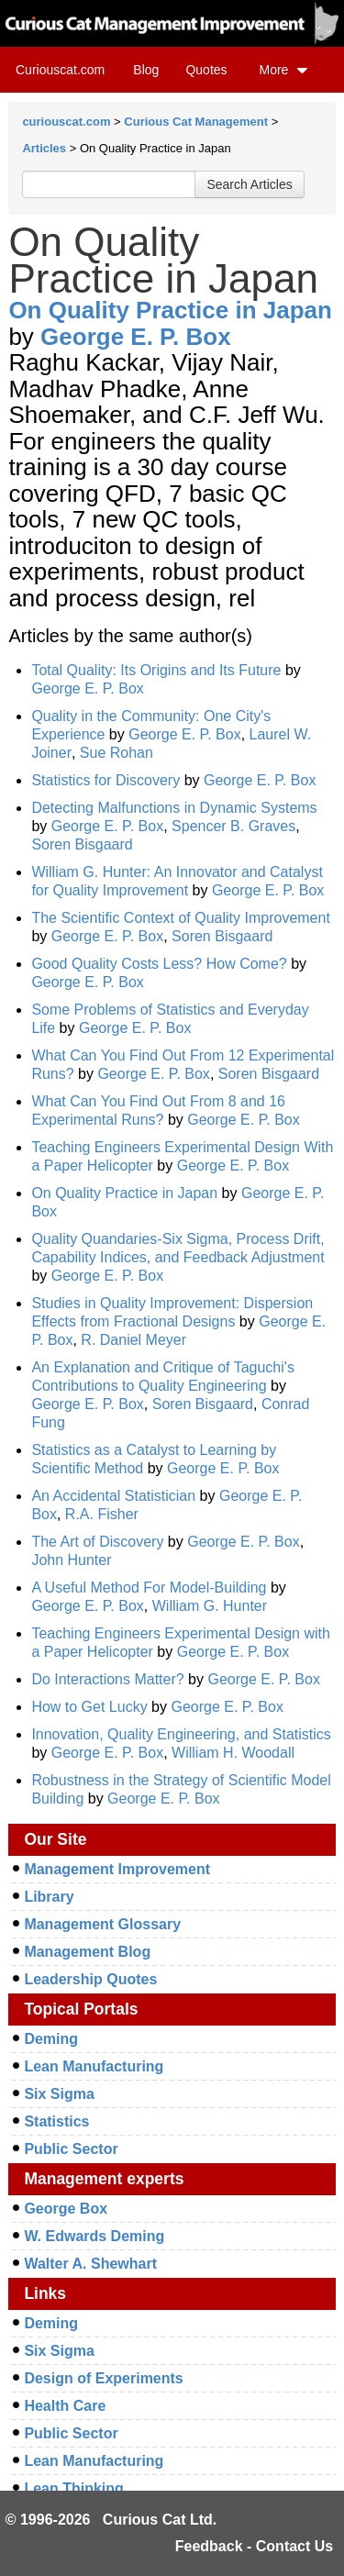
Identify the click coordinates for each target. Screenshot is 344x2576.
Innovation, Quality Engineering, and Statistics (180, 1734)
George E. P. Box (135, 336)
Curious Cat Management (196, 121)
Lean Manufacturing (93, 2066)
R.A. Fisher (102, 1514)
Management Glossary (102, 1924)
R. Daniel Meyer (133, 1340)
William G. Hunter (209, 1606)
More (283, 69)
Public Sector (70, 2149)
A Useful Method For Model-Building (151, 1587)
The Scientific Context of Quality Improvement (180, 918)
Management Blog (87, 1952)
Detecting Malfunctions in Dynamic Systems (173, 808)
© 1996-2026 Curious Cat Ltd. (111, 2519)
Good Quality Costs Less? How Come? (158, 964)
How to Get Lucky (89, 1707)
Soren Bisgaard (81, 844)
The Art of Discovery (97, 1541)
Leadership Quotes (90, 1979)
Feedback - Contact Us (254, 2546)
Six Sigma (59, 2094)
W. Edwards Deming (94, 2236)
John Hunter (71, 1560)
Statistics (56, 2121)
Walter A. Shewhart (90, 2263)
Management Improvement (117, 1869)
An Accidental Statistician (113, 1496)
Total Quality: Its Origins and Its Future (156, 670)
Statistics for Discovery (105, 780)
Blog (146, 69)
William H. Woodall (233, 1752)
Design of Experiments (103, 2378)
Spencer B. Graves (233, 826)
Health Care (64, 2406)
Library (48, 1896)
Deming (51, 2039)
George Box (65, 2208)
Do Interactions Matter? (107, 1679)
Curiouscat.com (60, 69)
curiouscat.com (66, 121)
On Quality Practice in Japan (170, 310)
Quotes (206, 69)
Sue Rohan (116, 753)
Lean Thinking (73, 2488)
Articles (44, 148)
